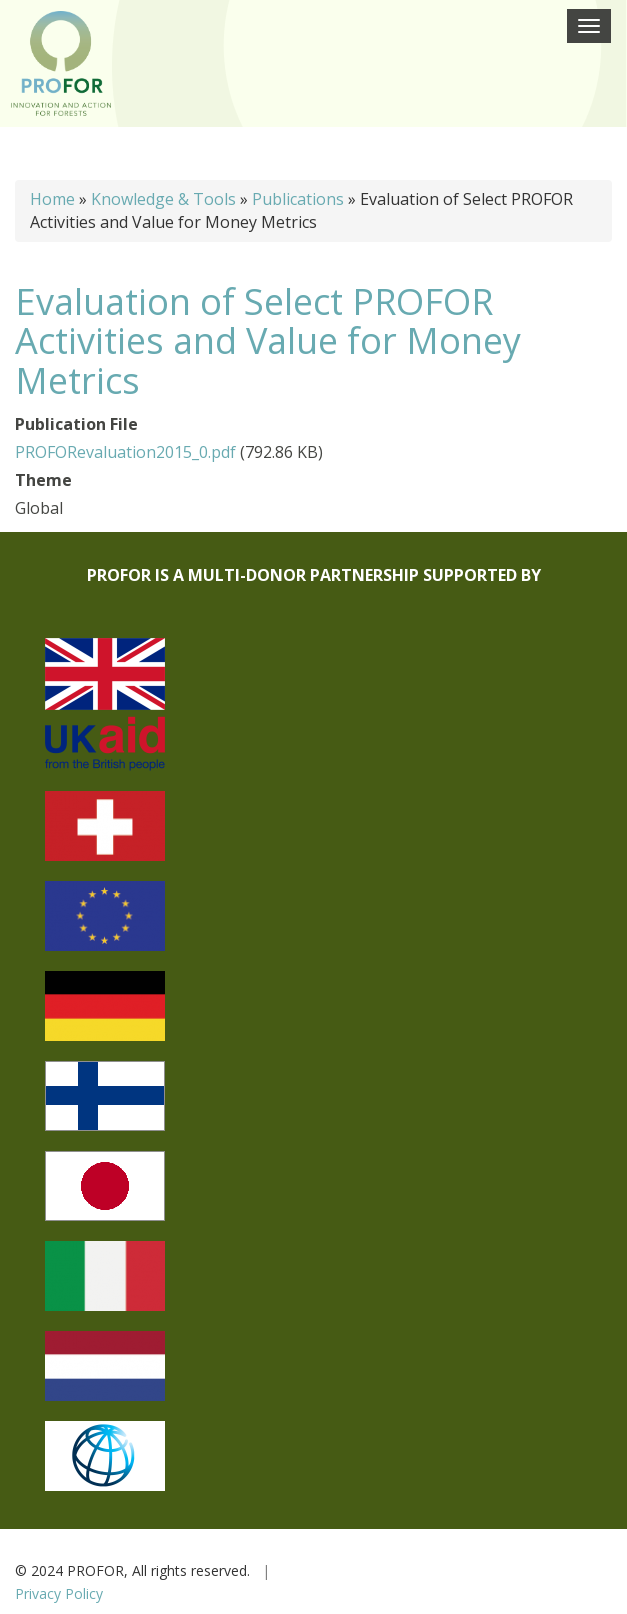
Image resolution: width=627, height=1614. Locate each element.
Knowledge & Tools (163, 199)
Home (52, 199)
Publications (298, 199)
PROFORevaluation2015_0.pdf (125, 452)
